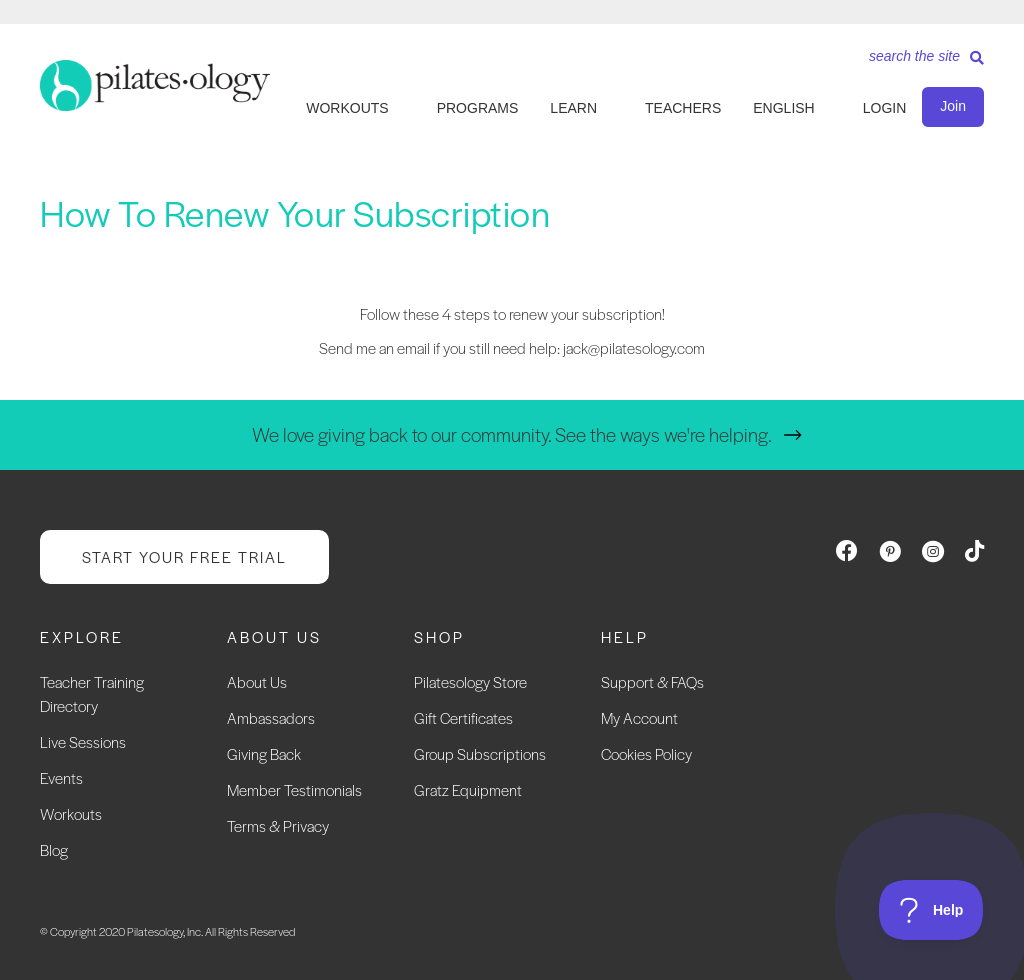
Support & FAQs (652, 681)
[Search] (919, 62)
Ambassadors (271, 717)
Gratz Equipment (468, 789)
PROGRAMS (478, 108)
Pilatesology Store (470, 681)
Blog (54, 849)
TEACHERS (683, 108)
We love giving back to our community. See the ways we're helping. (512, 434)
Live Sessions (83, 741)
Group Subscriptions (480, 753)
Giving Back (264, 753)
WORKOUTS (347, 108)
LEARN (573, 108)
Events (61, 777)
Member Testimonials (294, 789)
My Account (639, 717)
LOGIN (885, 108)
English (783, 108)
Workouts (71, 813)
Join (953, 106)
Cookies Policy (646, 753)
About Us (257, 681)
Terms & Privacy (278, 825)
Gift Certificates (463, 717)
